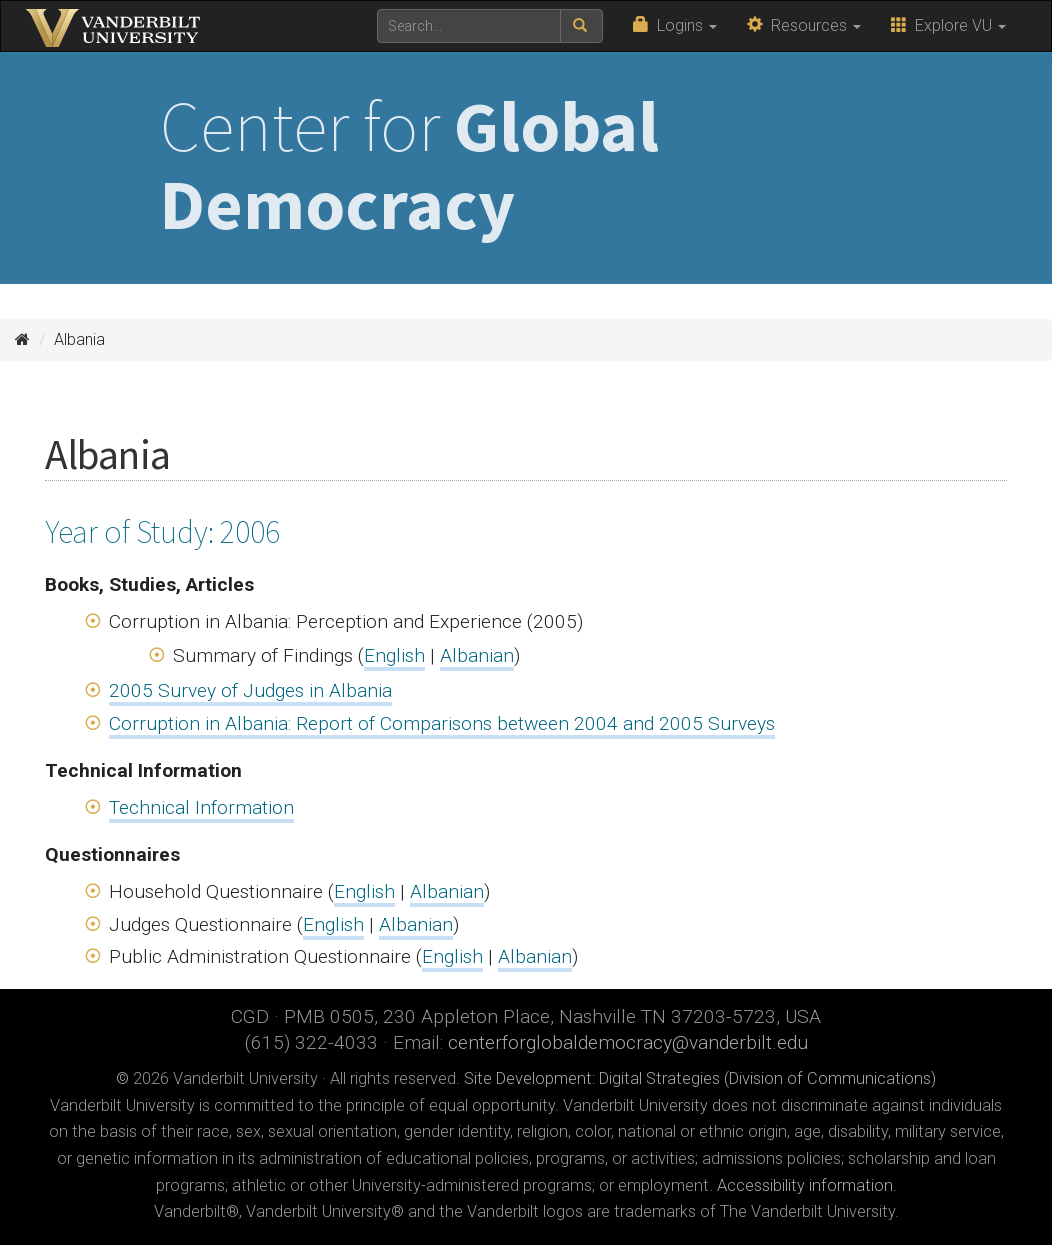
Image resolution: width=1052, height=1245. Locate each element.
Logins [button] (675, 25)
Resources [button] (804, 25)
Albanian (477, 655)
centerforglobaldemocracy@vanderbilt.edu (628, 1042)
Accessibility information (805, 1185)
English (394, 655)
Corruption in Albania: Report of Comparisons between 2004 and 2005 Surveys (442, 723)
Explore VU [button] (948, 25)
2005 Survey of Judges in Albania (250, 690)
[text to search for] (469, 26)
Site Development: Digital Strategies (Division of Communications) (700, 1078)
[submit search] (581, 26)
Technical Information (201, 807)
